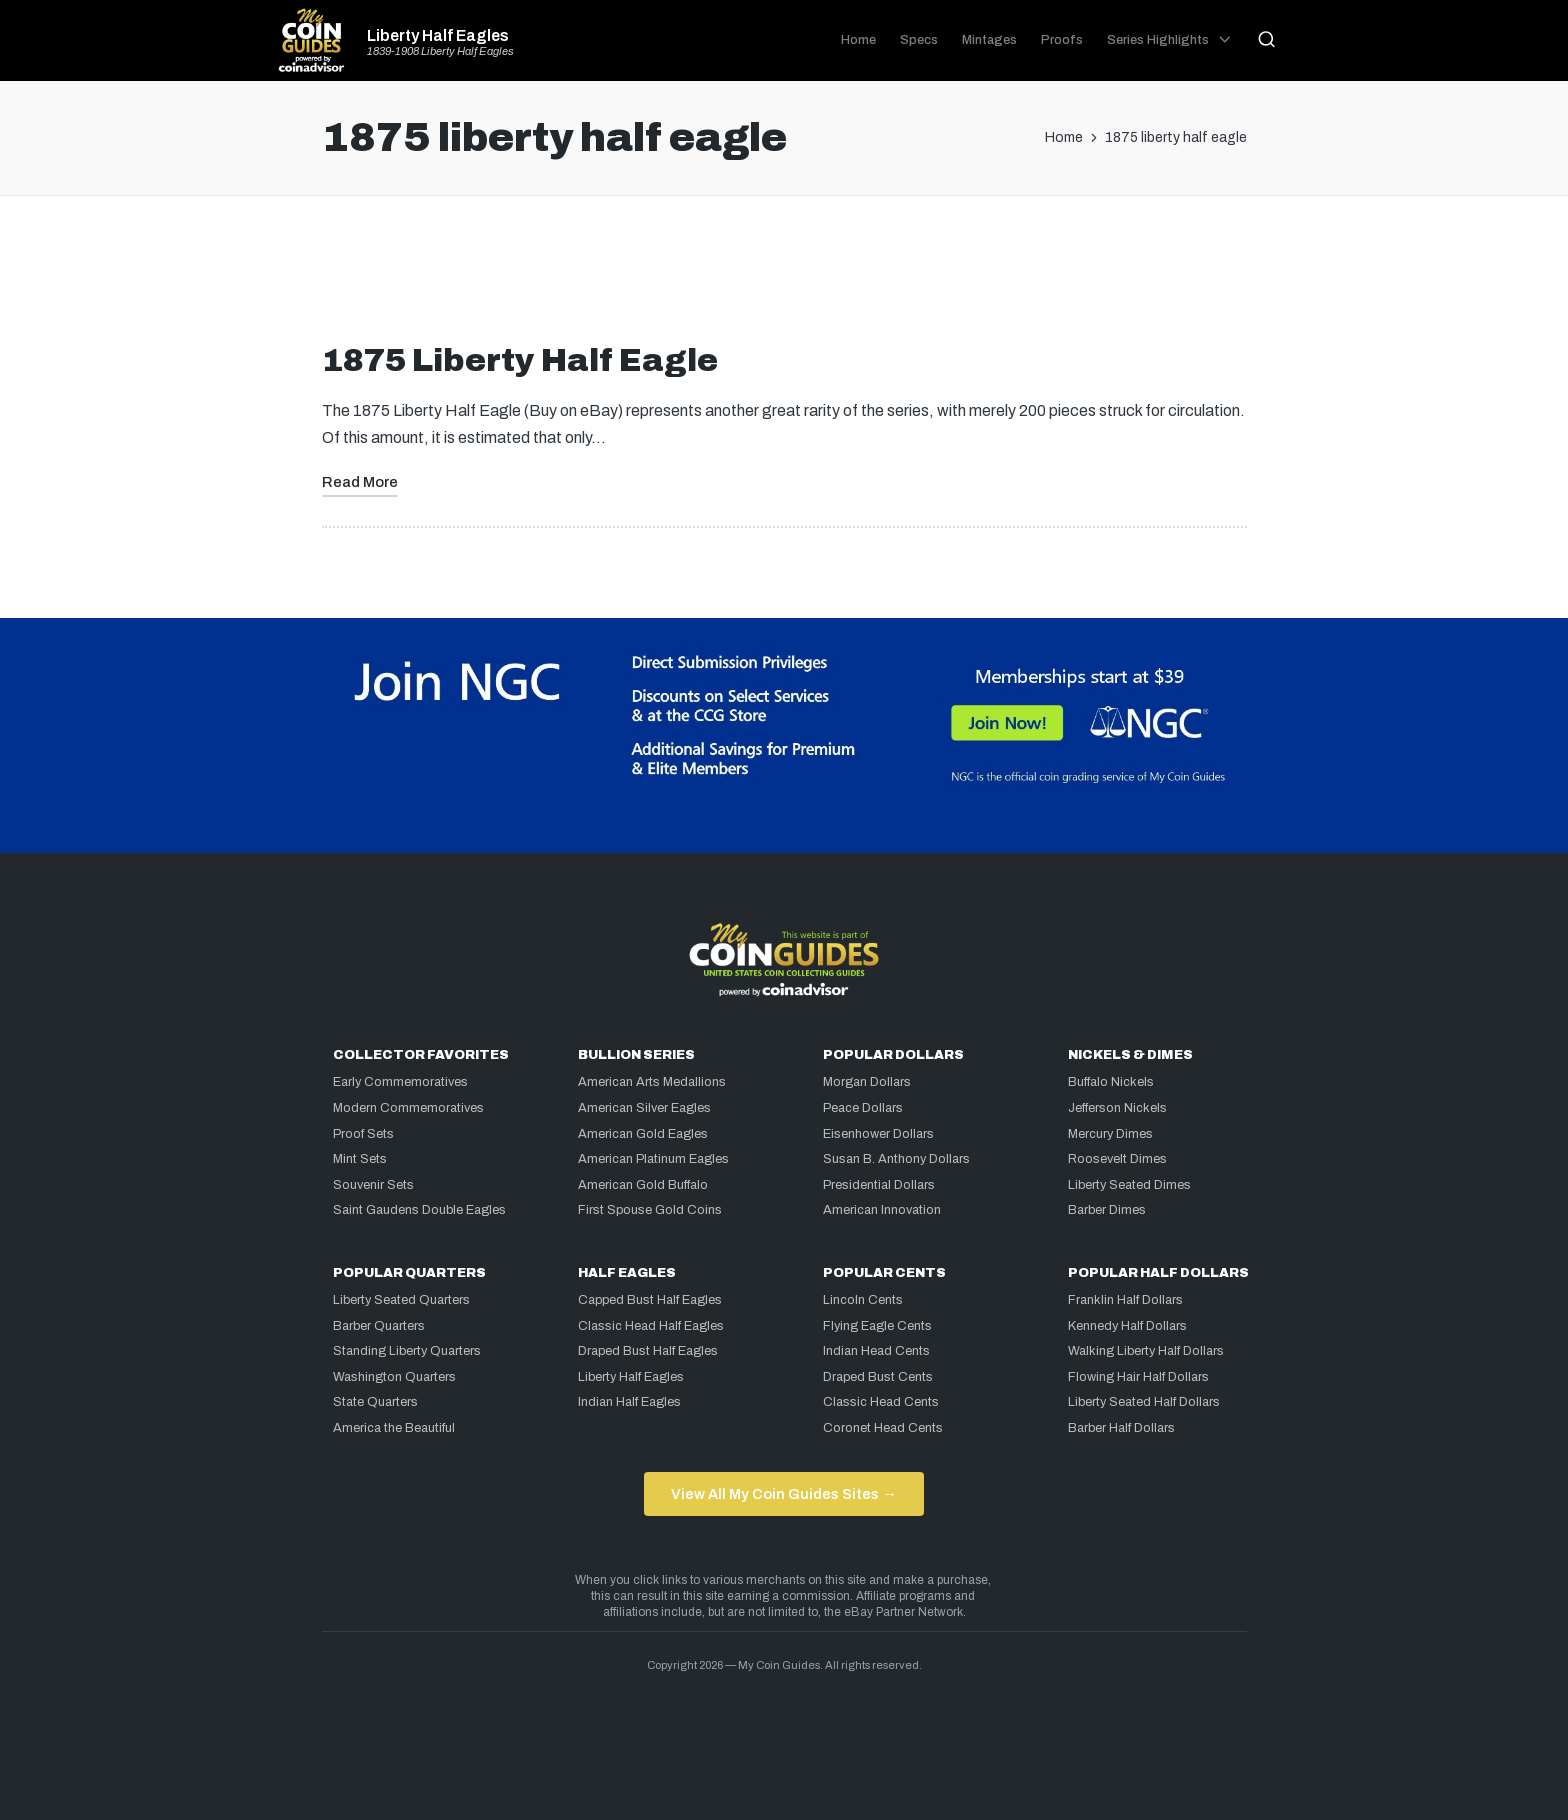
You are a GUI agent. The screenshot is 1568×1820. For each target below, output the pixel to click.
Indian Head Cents (876, 1351)
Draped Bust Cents (878, 1377)
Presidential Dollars (879, 1185)
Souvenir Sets (373, 1185)
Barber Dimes (1107, 1210)
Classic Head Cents (881, 1402)
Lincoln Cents (863, 1300)
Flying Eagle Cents (877, 1326)
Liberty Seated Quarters (401, 1300)
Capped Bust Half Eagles (650, 1300)
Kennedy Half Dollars (1127, 1326)
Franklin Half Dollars (1125, 1300)
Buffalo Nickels (1111, 1082)
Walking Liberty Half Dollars (1146, 1351)
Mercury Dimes (1110, 1134)
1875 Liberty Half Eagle (520, 360)
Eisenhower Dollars (878, 1134)
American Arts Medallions (652, 1082)
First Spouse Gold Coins (650, 1210)
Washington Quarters (394, 1377)
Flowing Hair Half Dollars (1138, 1377)
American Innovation (882, 1210)
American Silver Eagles (644, 1108)
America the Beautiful (394, 1428)
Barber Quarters (379, 1326)
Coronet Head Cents (883, 1428)
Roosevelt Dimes (1117, 1159)
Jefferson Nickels (1117, 1108)
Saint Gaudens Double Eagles (419, 1210)
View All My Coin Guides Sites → (783, 1494)
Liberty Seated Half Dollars (1144, 1402)
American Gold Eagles (643, 1134)
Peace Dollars (863, 1108)
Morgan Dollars (867, 1082)
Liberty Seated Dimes (1129, 1185)
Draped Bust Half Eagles (648, 1351)
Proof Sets (363, 1134)
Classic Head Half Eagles (651, 1326)
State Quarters (375, 1402)
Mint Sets (360, 1159)
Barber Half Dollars (1121, 1428)
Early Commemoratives (400, 1082)
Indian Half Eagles (629, 1402)
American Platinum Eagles (653, 1159)
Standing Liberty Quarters (407, 1351)
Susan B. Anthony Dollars (896, 1159)
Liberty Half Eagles (438, 36)
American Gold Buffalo (643, 1185)
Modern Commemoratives (408, 1108)
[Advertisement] (784, 277)
